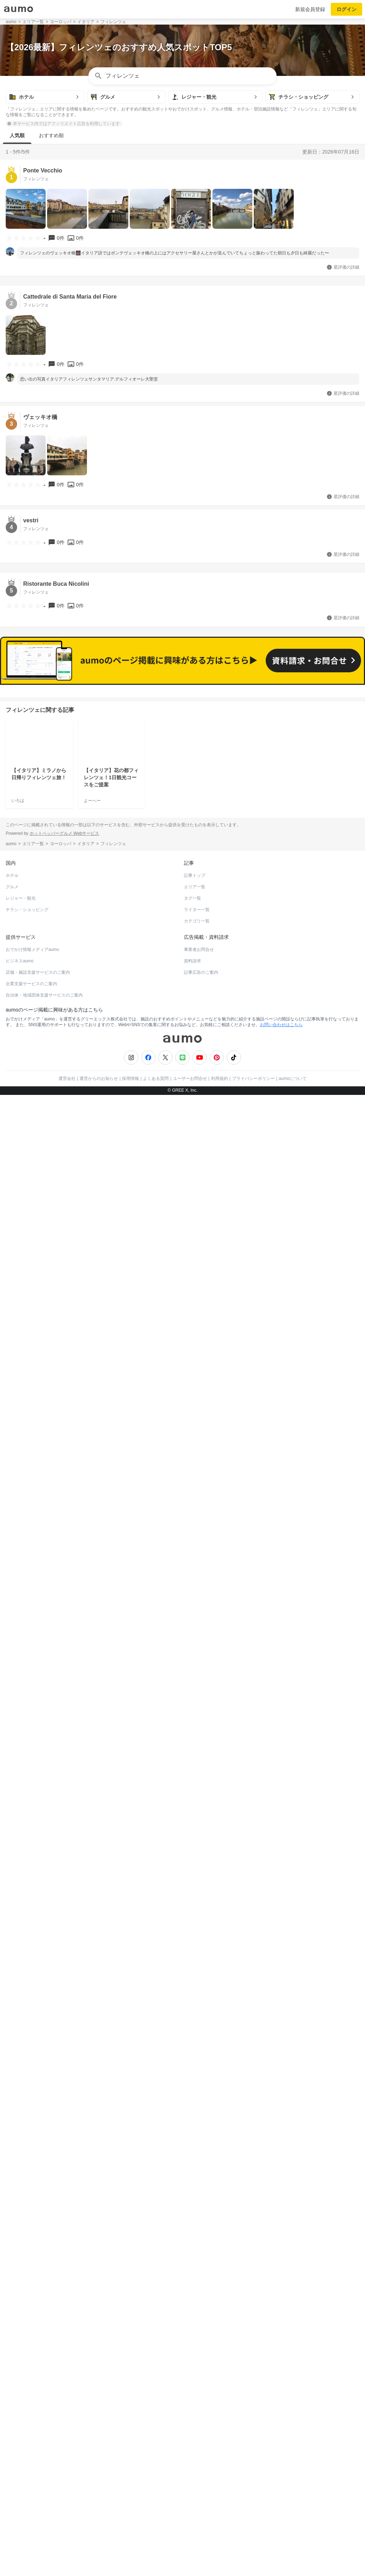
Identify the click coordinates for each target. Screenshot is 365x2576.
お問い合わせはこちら (281, 1589)
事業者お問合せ (199, 1514)
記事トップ (194, 1440)
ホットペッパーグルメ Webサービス (64, 1397)
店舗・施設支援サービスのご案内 (38, 1537)
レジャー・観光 (21, 1462)
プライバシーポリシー (253, 1643)
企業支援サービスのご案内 (31, 1548)
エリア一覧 (194, 1451)
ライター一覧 (197, 1474)
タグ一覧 (192, 1462)
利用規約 (219, 1643)
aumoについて (293, 1643)
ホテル (12, 1440)
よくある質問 (156, 1643)
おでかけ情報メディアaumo (32, 1514)
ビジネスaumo (20, 1525)
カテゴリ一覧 (197, 1485)
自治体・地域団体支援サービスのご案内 (44, 1559)
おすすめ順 (51, 135)
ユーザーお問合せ (190, 1643)
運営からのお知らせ (98, 1643)
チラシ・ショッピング (27, 1474)
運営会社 (67, 1643)
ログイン (346, 9)
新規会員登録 (310, 9)
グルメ (12, 1451)
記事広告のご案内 (201, 1537)
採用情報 (130, 1643)
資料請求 (192, 1525)
